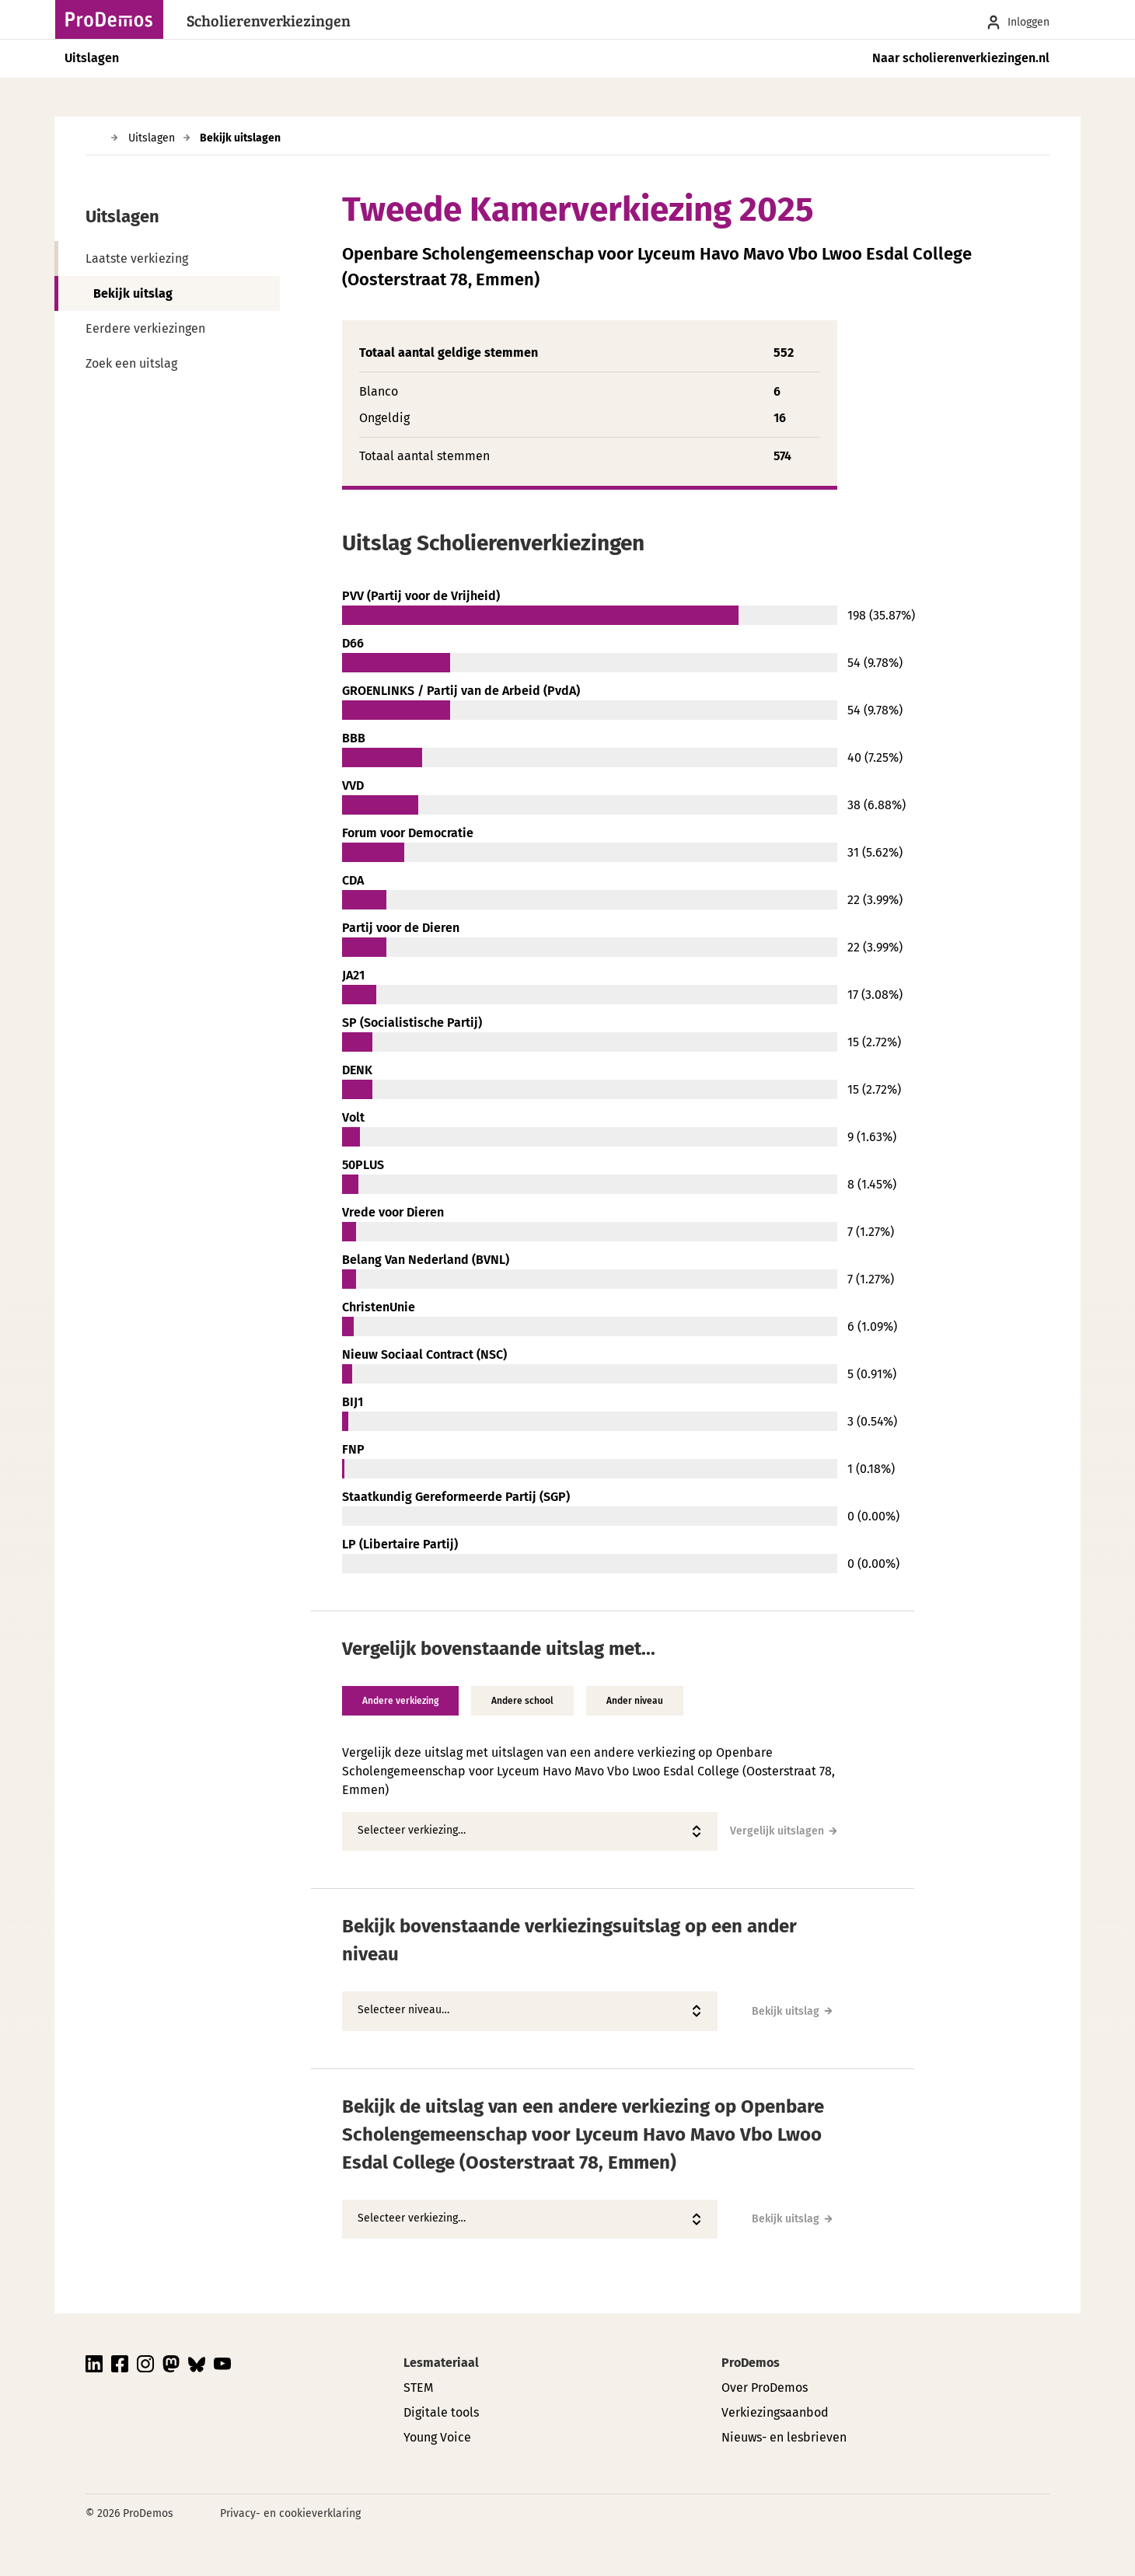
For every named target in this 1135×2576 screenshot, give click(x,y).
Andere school (522, 1700)
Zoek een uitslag (131, 363)
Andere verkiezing (400, 1700)
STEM (418, 2387)
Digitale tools (441, 2412)
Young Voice (437, 2437)
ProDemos (750, 2362)
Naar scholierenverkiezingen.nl (960, 58)
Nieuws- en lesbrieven (784, 2437)
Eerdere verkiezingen (145, 328)
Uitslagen (92, 58)
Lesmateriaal (441, 2362)
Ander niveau (634, 1700)
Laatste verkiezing (137, 258)
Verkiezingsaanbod (775, 2412)
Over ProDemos (764, 2387)
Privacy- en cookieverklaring (290, 2513)
